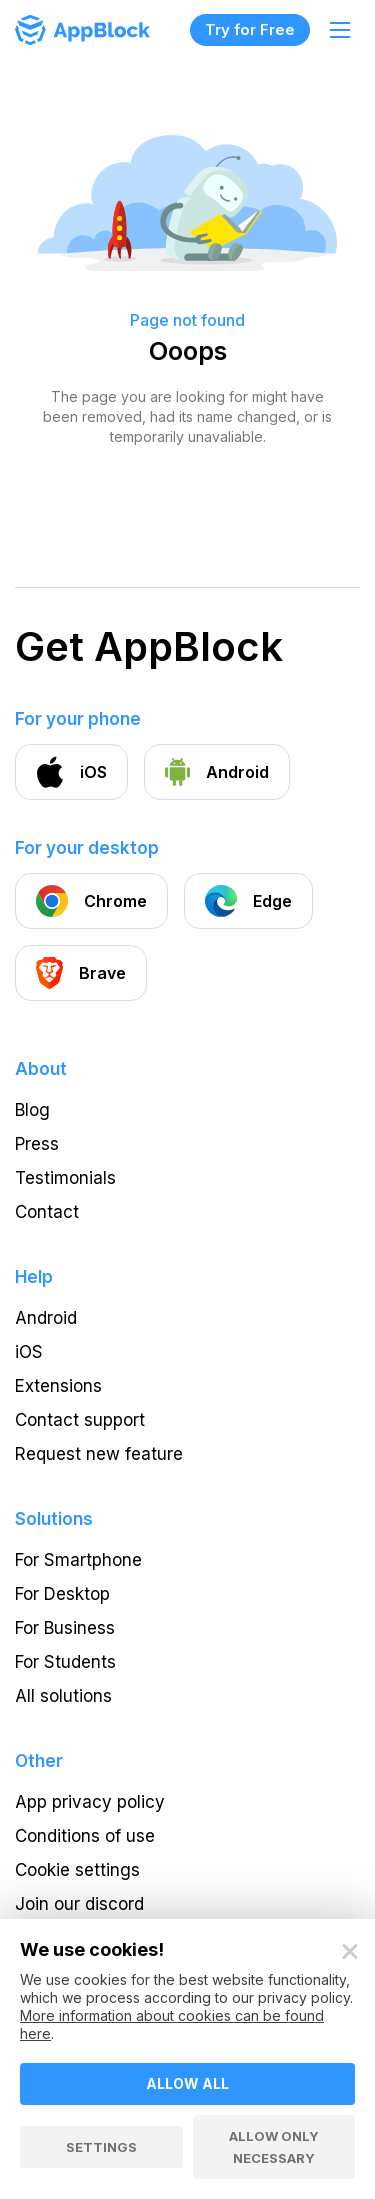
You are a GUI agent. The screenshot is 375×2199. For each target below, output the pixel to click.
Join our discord (79, 1904)
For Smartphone (78, 1560)
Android (46, 1318)
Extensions (58, 1386)
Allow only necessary (274, 2147)
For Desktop (62, 1594)
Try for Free (250, 29)
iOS (29, 1352)
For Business (65, 1628)
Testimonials (65, 1178)
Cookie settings (77, 1870)
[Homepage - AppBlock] (82, 30)
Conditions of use (85, 1836)
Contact (47, 1212)
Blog (32, 1110)
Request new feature (99, 1454)
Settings (101, 2147)
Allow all (187, 2083)
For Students (65, 1662)
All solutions (63, 1696)
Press (37, 1144)
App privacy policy (90, 1802)
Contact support (80, 1420)
